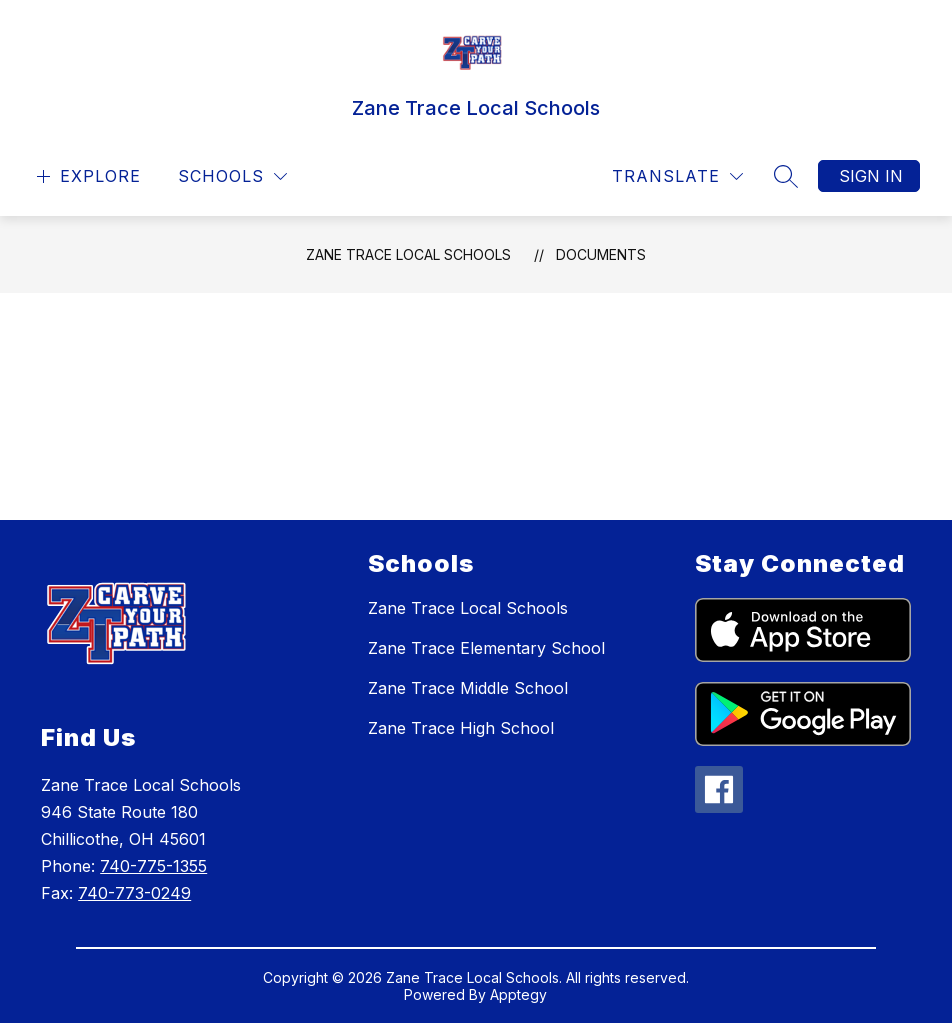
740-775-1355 (153, 866)
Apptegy (518, 994)
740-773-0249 (134, 893)
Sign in (871, 176)
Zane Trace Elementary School (486, 648)
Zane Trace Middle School (468, 688)
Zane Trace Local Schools (408, 254)
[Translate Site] (677, 176)
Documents (601, 254)
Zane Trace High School (461, 728)
